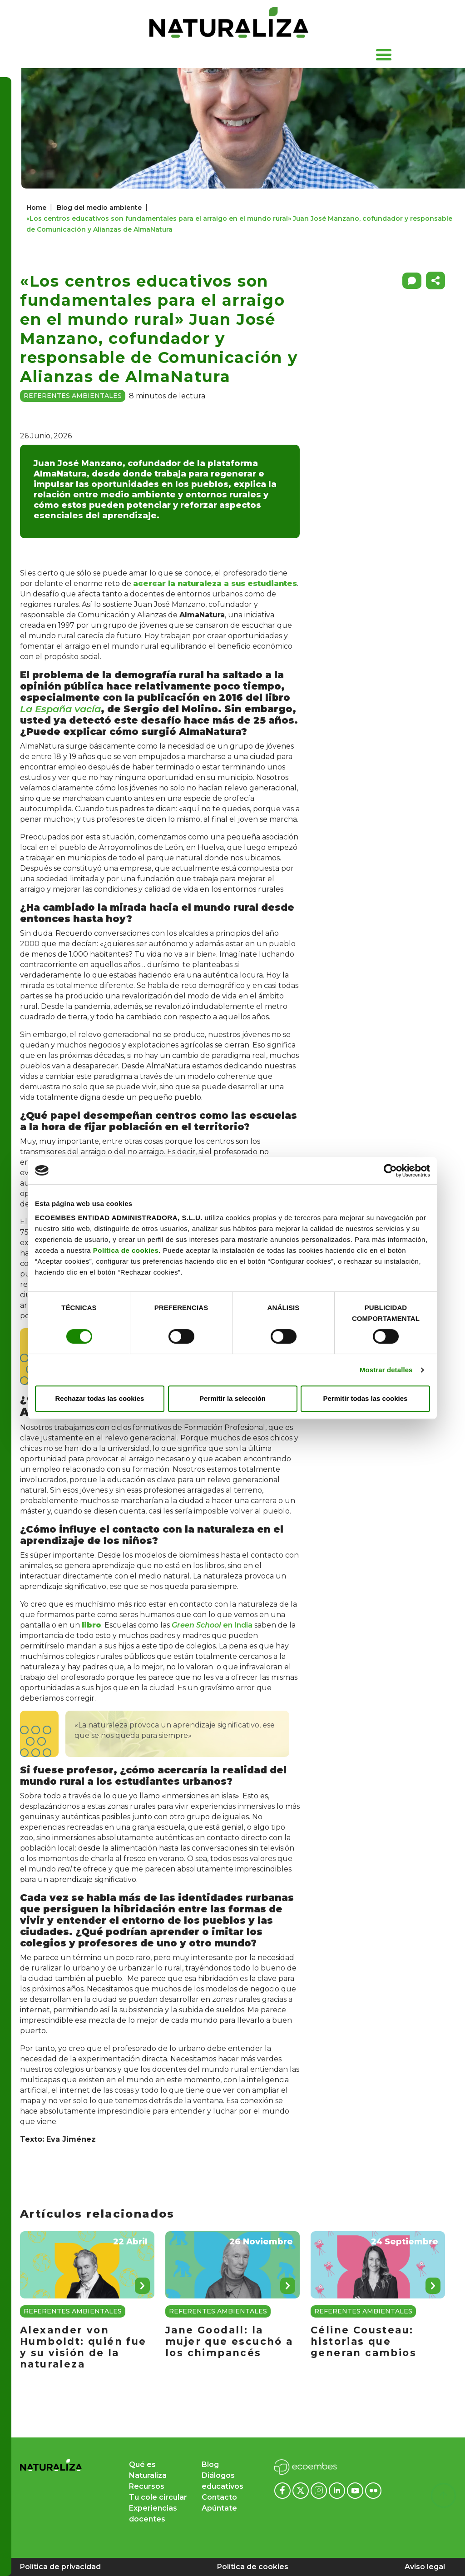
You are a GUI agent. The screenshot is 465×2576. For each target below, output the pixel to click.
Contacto (219, 2497)
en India (212, 1625)
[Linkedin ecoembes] (338, 2490)
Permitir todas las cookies (365, 1398)
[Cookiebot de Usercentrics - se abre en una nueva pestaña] (390, 1170)
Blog (210, 2464)
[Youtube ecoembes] (356, 2490)
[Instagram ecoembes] (320, 2490)
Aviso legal (425, 2566)
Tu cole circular (158, 2497)
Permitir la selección (232, 1398)
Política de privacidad (60, 2566)
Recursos (146, 2486)
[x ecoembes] (301, 2490)
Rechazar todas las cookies (99, 1398)
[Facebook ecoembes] (283, 2490)
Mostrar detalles (386, 1370)
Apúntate (219, 2508)
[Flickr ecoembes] (373, 2490)
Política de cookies (126, 1250)
